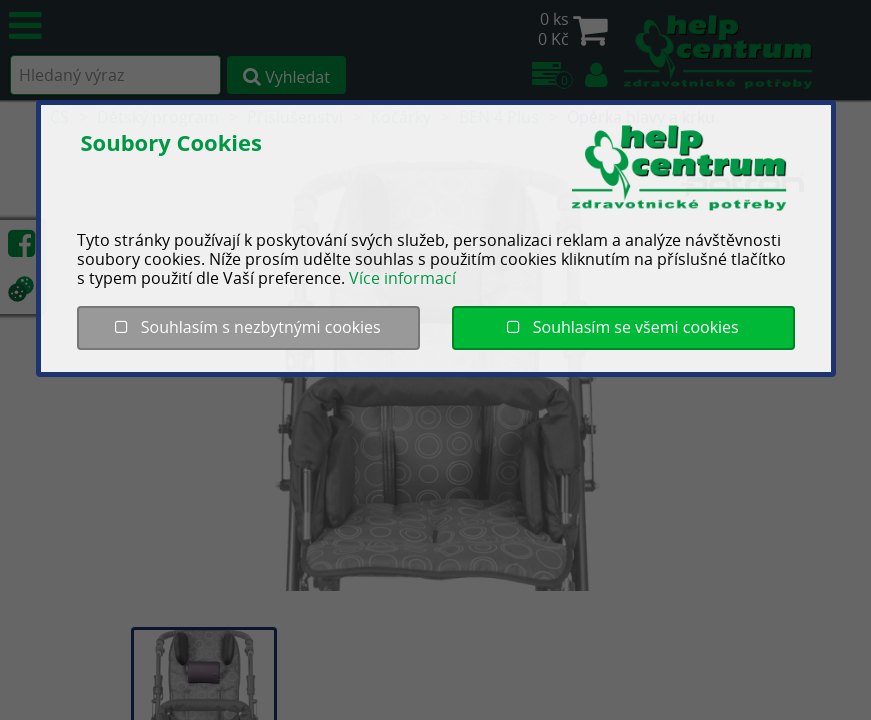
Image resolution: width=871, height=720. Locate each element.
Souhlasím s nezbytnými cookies (247, 327)
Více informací (402, 278)
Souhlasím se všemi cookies (622, 327)
